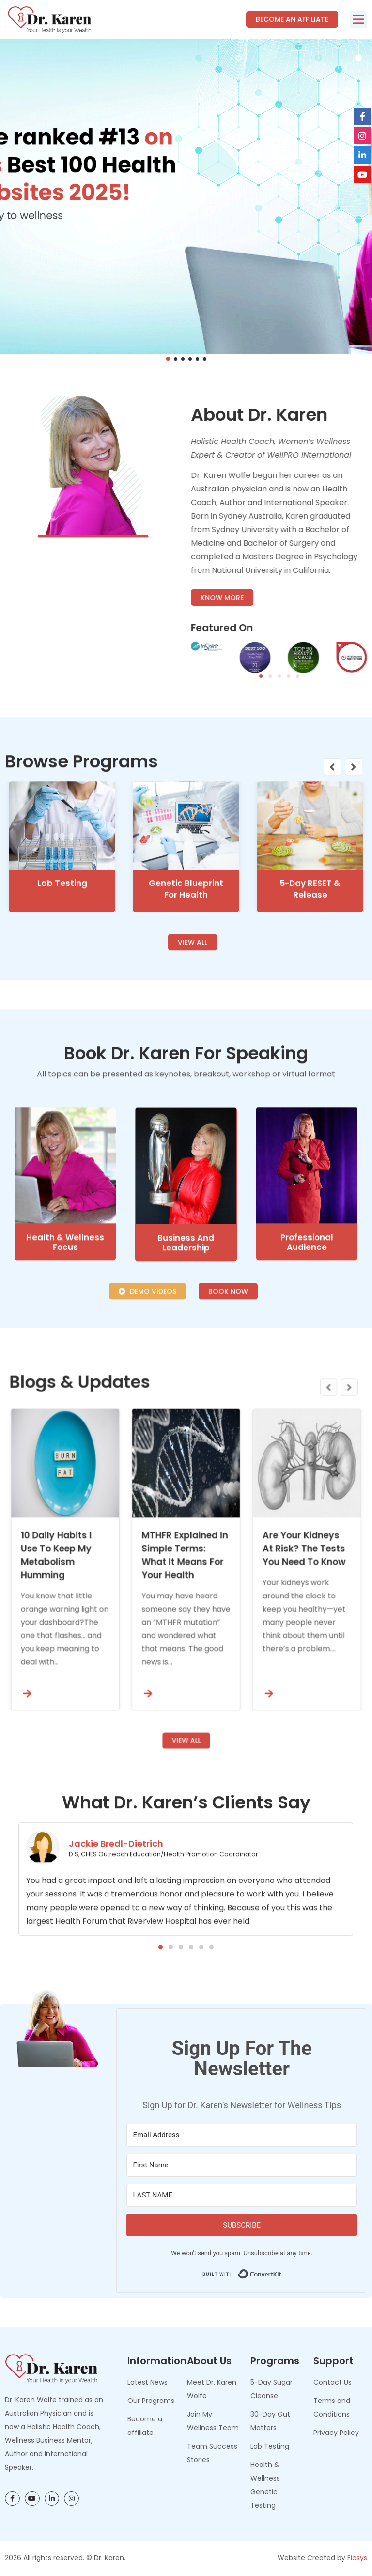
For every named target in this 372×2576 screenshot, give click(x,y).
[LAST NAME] (241, 2195)
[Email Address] (241, 2135)
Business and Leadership (185, 1458)
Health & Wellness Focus (65, 1457)
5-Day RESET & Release (310, 1066)
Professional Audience (306, 1457)
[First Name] (241, 2165)
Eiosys (357, 2557)
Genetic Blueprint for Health (186, 1066)
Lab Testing (62, 1060)
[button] (358, 19)
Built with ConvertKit (281, 2271)
